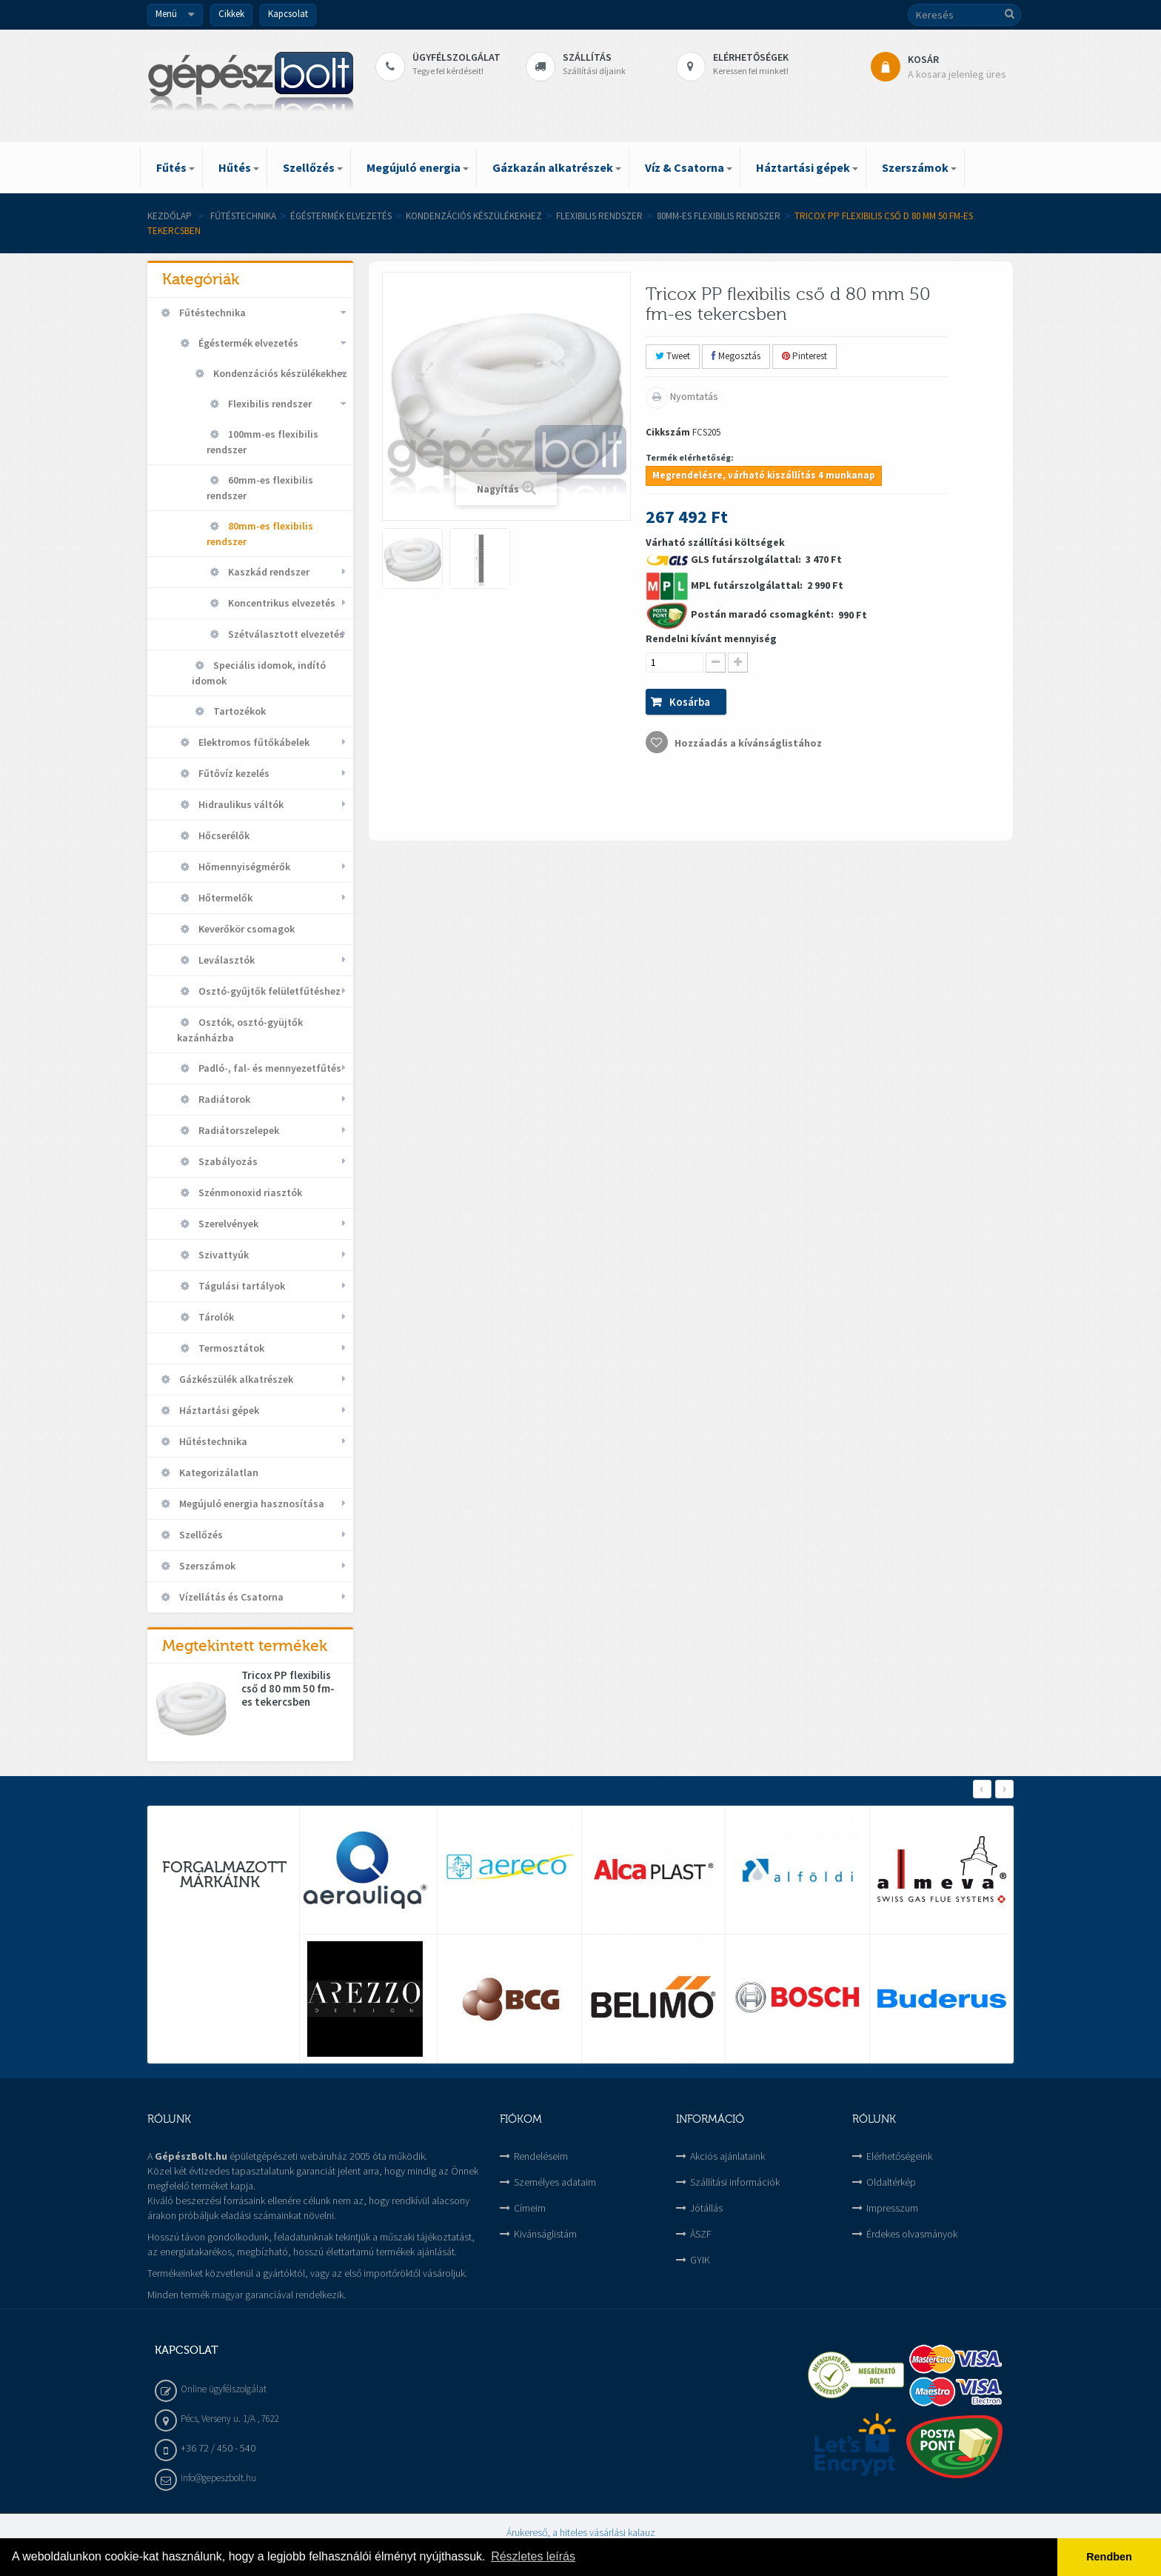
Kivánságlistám (545, 2233)
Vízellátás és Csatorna (230, 1597)
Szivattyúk (222, 1254)
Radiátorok (223, 1099)
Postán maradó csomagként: (763, 614)
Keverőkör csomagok (245, 928)
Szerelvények (227, 1223)
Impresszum (892, 2208)
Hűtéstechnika (212, 1441)
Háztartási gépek (218, 1410)
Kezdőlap (169, 216)
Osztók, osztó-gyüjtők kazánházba (240, 1029)
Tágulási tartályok (240, 1285)
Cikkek (231, 13)
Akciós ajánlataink (727, 2156)
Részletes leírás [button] (533, 2556)
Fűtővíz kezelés (233, 773)
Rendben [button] (1109, 2557)
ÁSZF (701, 2233)
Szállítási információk (735, 2182)
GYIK (700, 2259)
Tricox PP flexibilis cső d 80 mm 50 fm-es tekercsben (288, 1689)
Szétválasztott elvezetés (285, 634)
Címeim (530, 2208)
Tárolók (215, 1317)
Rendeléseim (541, 2156)
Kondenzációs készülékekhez (474, 216)
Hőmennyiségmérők (243, 866)
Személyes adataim (555, 2182)
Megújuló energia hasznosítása (250, 1503)
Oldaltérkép (891, 2182)
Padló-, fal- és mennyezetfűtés (268, 1068)
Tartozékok (238, 711)
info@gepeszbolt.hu (218, 2478)
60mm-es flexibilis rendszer (260, 487)
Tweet (672, 356)
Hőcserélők (223, 835)
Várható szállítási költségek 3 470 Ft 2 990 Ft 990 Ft (756, 644)
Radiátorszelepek (237, 1130)
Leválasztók (225, 960)
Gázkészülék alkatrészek (235, 1379)
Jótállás (706, 2208)
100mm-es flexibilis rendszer (262, 441)
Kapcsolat (288, 13)
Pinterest (804, 356)
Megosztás (736, 356)
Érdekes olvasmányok (911, 2233)
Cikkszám (668, 432)
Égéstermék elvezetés (341, 216)
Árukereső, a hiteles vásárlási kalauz (580, 2532)
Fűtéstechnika (243, 216)
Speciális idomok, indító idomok (259, 672)
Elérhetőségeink (899, 2156)
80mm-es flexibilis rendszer (718, 216)
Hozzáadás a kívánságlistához (747, 743)
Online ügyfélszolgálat (224, 2389)
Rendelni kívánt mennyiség (711, 638)
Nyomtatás (693, 396)
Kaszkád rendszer (268, 571)
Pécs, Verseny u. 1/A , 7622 (230, 2418)
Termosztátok (230, 1348)
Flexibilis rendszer (599, 216)
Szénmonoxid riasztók (249, 1192)
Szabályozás (227, 1161)
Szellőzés (200, 1534)
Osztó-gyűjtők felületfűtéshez (268, 991)
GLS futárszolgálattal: (747, 559)
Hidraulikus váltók (240, 804)
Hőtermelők (224, 897)
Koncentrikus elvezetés (280, 603)
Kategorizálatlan (217, 1472)
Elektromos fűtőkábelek (253, 742)
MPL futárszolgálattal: (748, 585)
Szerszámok (206, 1565)
